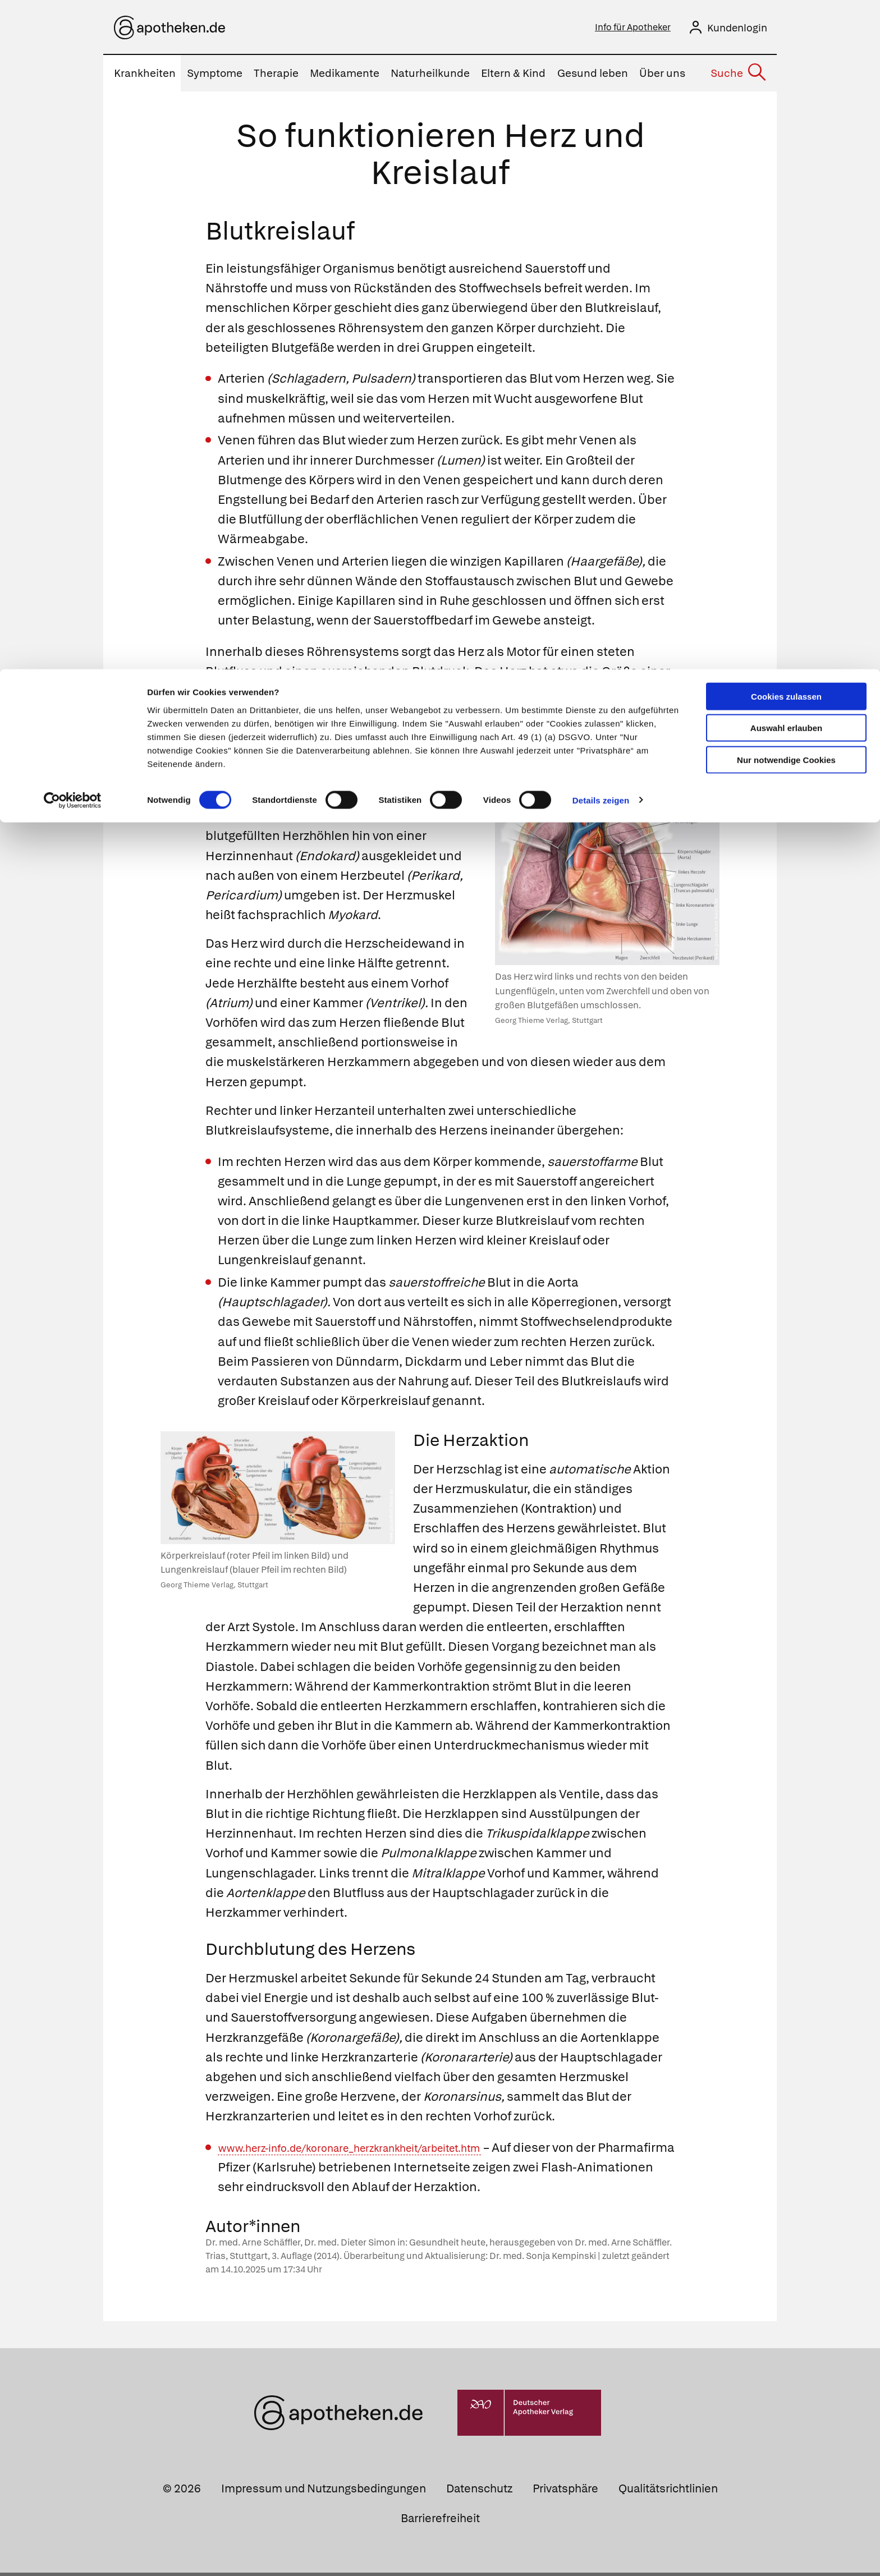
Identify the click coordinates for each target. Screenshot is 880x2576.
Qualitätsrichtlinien (668, 2492)
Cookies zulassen (786, 27)
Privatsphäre (565, 2492)
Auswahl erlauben (786, 59)
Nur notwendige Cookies (786, 90)
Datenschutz (479, 2492)
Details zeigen (600, 131)
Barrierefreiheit (440, 2521)
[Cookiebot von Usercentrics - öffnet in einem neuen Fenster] (73, 131)
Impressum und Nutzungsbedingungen (323, 2492)
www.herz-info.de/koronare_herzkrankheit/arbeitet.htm (380, 2151)
